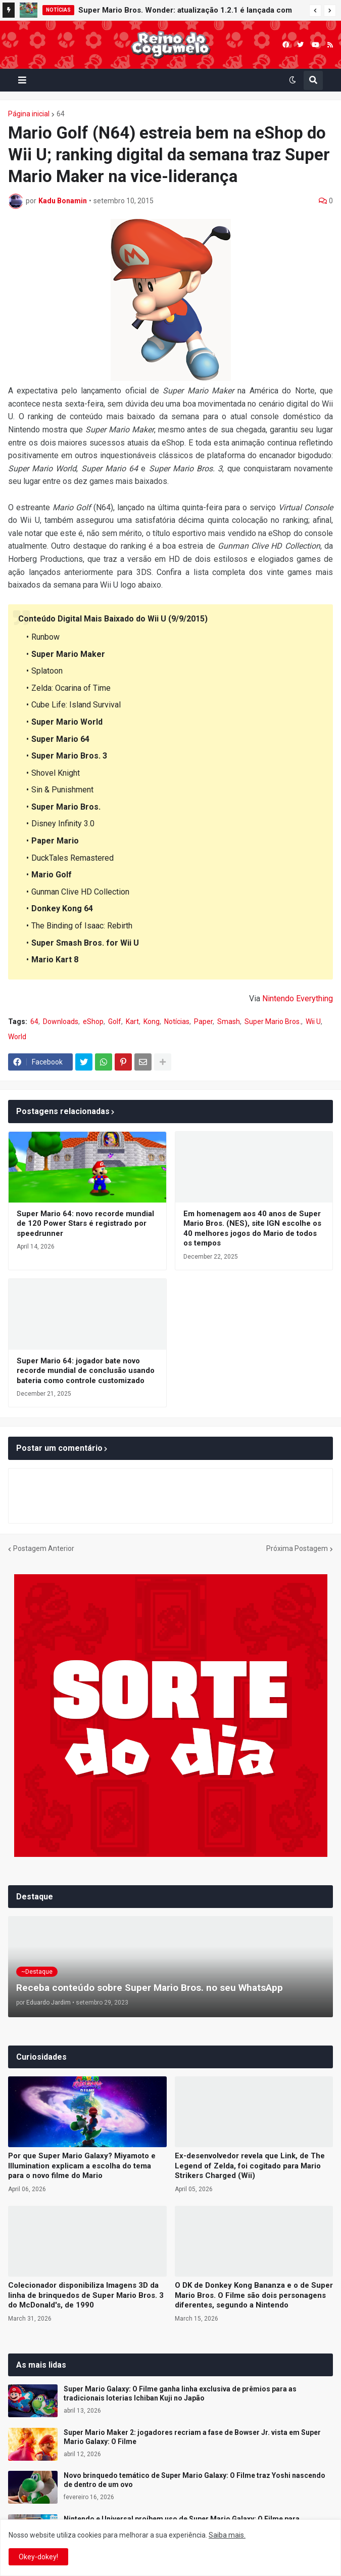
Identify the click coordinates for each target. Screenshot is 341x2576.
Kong (151, 1021)
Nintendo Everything (297, 998)
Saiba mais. (227, 2535)
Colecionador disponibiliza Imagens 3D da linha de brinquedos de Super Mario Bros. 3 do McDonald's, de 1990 (86, 2295)
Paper (203, 1021)
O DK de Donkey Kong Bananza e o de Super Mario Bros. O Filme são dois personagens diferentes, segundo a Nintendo (254, 2295)
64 (61, 113)
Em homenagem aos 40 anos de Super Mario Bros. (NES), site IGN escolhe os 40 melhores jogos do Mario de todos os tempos (252, 1228)
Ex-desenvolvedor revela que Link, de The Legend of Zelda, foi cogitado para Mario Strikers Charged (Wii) (250, 2165)
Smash (228, 1021)
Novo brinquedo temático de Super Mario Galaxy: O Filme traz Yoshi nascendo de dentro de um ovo (194, 2480)
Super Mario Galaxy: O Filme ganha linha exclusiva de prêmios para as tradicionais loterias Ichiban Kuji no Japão (180, 2393)
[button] (315, 11)
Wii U (313, 1021)
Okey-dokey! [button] (38, 2557)
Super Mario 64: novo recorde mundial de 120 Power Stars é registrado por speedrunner (85, 1223)
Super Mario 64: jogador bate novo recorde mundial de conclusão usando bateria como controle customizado (86, 1370)
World (17, 1037)
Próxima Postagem (297, 1548)
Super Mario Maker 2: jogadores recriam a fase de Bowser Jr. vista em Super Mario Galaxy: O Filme (192, 2437)
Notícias (176, 1021)
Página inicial (29, 113)
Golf (114, 1021)
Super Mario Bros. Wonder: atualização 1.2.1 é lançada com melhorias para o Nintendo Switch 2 (185, 12)
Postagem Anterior (43, 1548)
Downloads (60, 1021)
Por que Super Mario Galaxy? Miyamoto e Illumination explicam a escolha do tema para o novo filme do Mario (82, 2165)
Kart (132, 1021)
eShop (93, 1021)
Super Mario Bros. (273, 1021)
